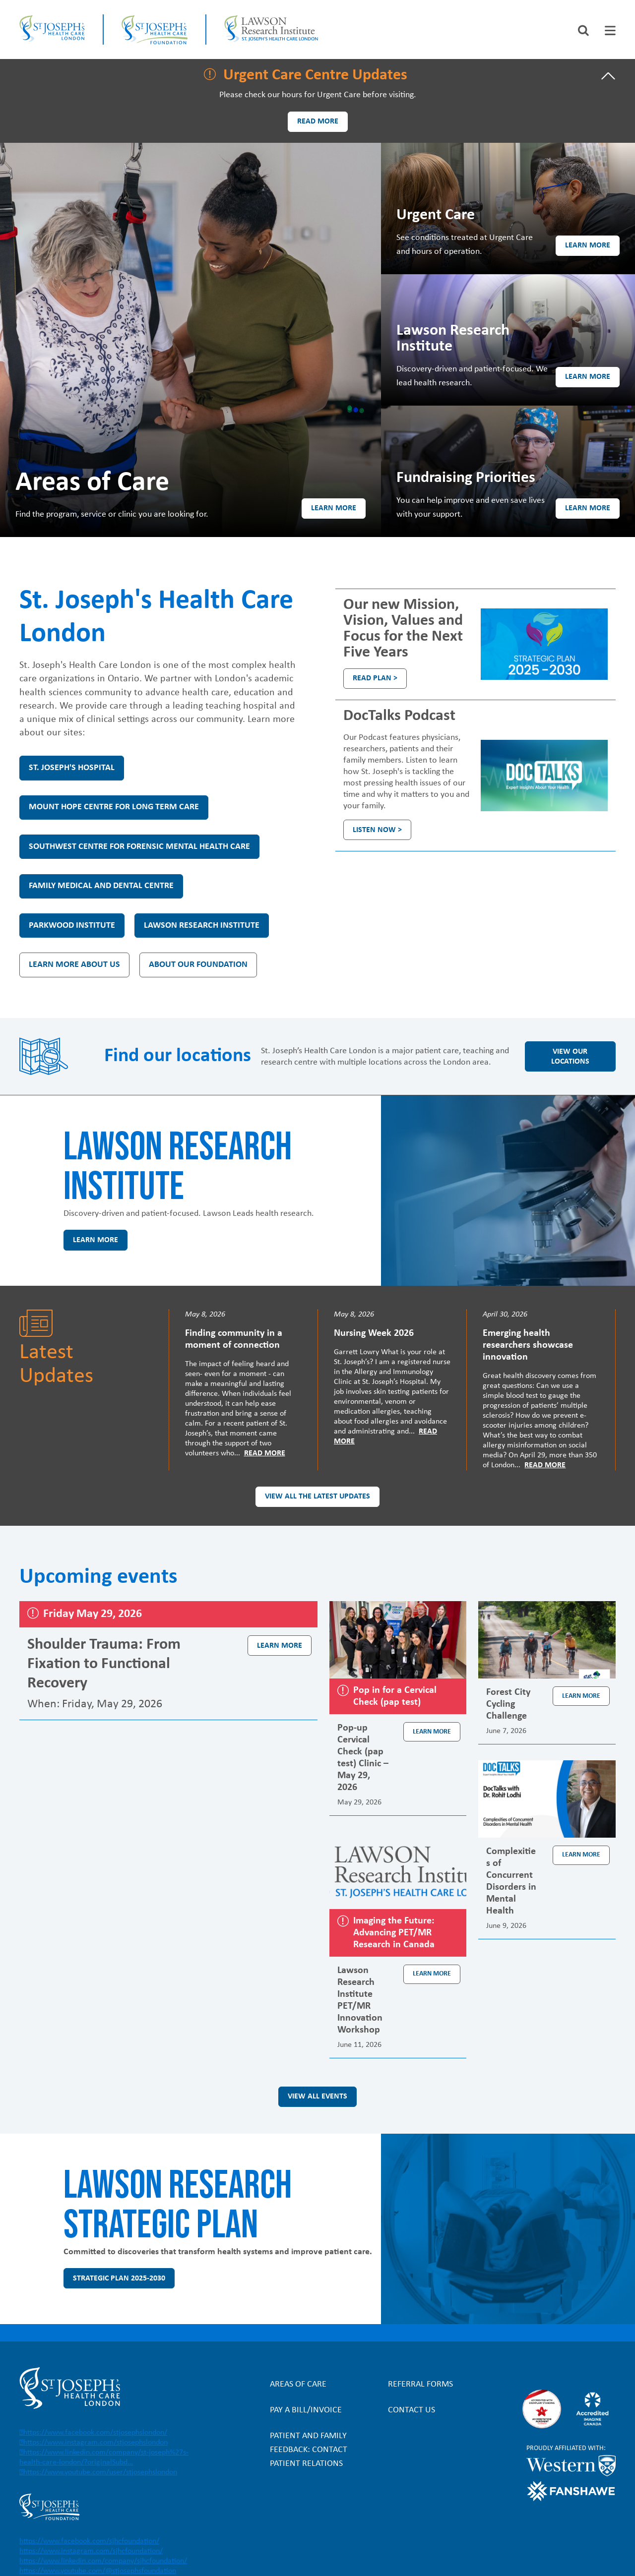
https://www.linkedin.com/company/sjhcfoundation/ (103, 2561)
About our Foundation (198, 964)
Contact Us (411, 2410)
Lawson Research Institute (201, 925)
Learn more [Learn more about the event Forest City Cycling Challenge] (581, 1696)
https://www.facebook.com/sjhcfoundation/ (89, 2541)
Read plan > (375, 678)
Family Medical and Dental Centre (101, 886)
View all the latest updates (317, 1496)
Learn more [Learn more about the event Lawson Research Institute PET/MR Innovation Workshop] (432, 1973)
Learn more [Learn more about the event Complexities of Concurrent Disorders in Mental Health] (581, 1854)
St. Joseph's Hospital (72, 768)
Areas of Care (298, 2384)
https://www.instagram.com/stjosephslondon (95, 2443)
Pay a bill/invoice (306, 2410)
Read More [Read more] (264, 1453)
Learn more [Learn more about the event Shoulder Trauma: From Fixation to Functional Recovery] (279, 1646)
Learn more (333, 508)
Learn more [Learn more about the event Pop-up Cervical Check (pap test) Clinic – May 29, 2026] (432, 1732)
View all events (317, 2096)
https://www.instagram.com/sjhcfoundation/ (91, 2551)
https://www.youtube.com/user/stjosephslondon (100, 2472)
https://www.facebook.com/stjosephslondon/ (95, 2433)
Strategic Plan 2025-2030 (119, 2278)
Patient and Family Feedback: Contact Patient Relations (308, 2449)
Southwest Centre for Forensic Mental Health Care (139, 846)
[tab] (610, 30)
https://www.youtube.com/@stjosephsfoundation (97, 2571)
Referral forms (420, 2384)
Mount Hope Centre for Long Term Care (114, 807)
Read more (317, 121)
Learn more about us (74, 964)
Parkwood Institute (72, 925)
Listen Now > (377, 830)
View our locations (570, 1057)
